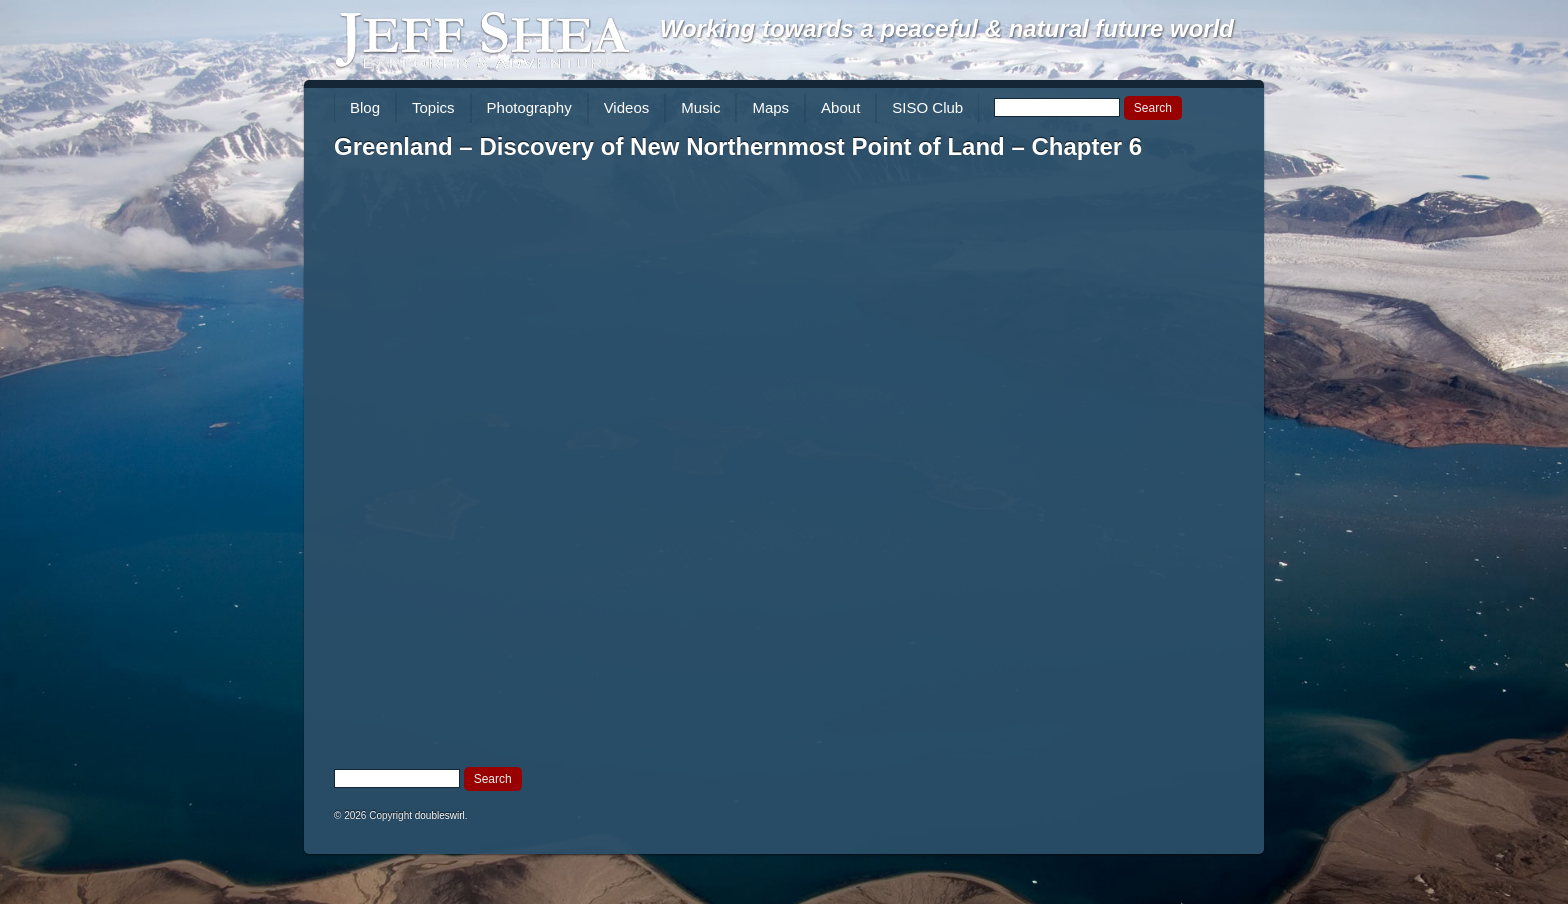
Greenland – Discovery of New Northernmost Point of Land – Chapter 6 (738, 146)
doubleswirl (440, 815)
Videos (627, 107)
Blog (365, 107)
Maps (770, 107)
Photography (529, 107)
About (840, 107)
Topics (433, 107)
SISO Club (927, 107)
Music (700, 107)
